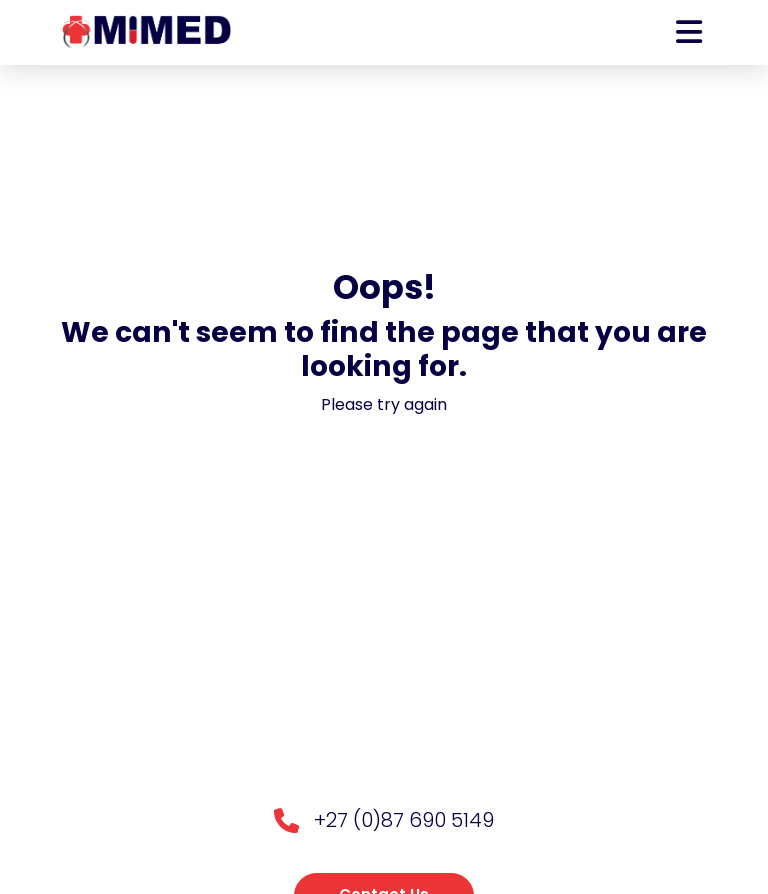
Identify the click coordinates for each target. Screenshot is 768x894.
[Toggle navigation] (689, 32)
